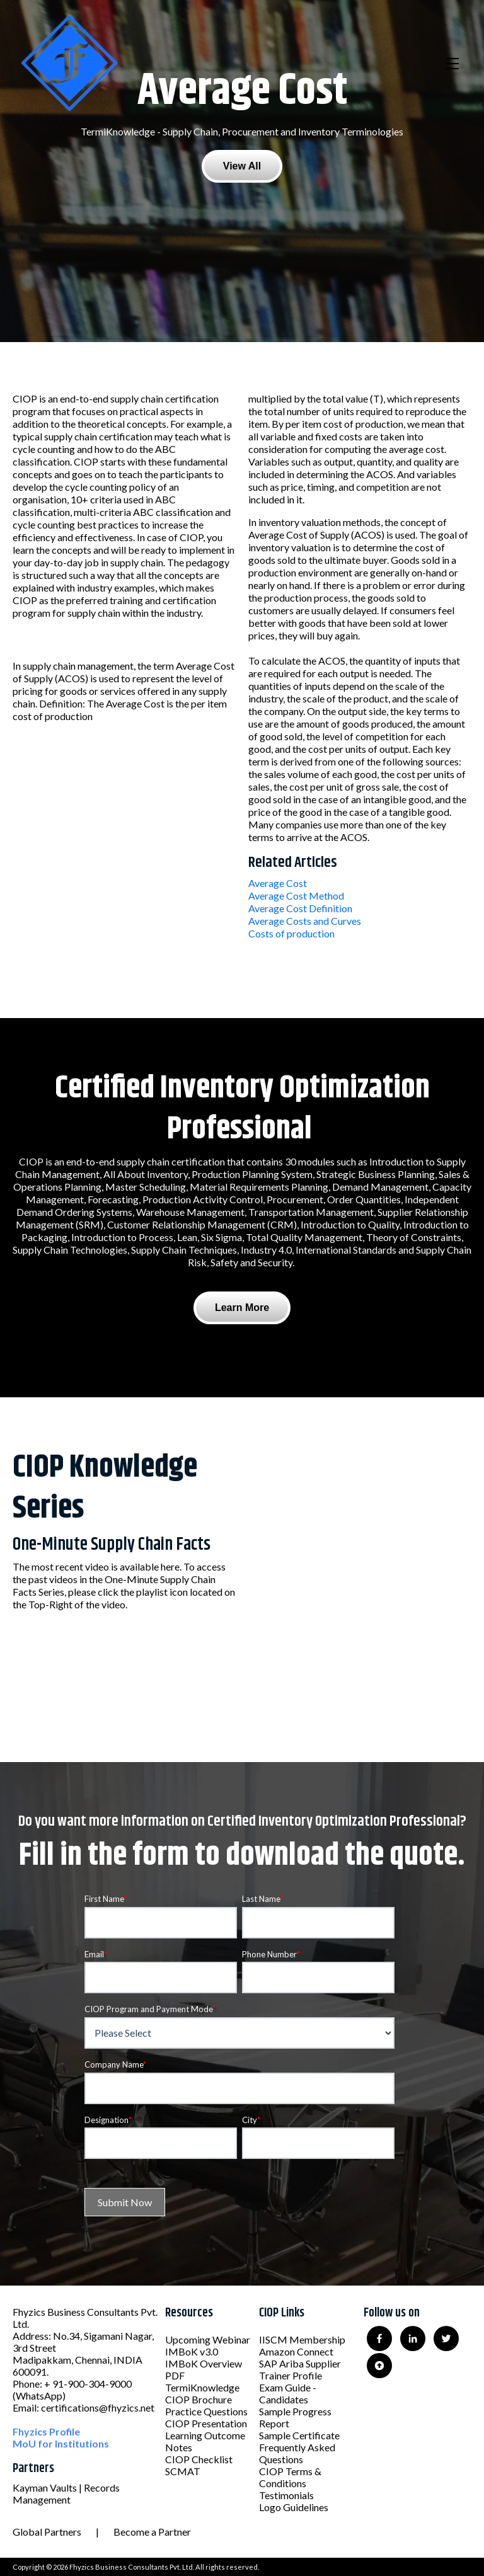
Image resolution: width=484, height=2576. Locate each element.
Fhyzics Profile (46, 2431)
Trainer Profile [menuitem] (290, 2375)
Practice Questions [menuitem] (206, 2411)
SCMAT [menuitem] (182, 2471)
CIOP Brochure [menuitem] (198, 2399)
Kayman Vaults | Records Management (66, 2493)
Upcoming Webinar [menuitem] (207, 2339)
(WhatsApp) (39, 2395)
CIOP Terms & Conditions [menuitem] (290, 2477)
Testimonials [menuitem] (286, 2495)
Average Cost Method (296, 896)
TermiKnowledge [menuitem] (202, 2387)
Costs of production (291, 933)
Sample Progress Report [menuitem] (295, 2417)
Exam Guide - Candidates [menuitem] (287, 2393)
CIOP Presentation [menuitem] (206, 2423)
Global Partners (47, 2532)
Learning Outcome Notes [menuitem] (205, 2441)
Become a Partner (152, 2532)
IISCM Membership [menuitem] (302, 2339)
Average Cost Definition (300, 908)
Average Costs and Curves (304, 921)
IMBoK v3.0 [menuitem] (191, 2351)
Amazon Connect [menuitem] (296, 2351)
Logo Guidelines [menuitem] (293, 2507)
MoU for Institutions (61, 2443)
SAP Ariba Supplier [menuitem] (300, 2363)
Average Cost (277, 883)
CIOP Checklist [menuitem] (199, 2459)
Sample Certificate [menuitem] (299, 2435)
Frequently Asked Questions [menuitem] (297, 2453)
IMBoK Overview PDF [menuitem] (203, 2369)
